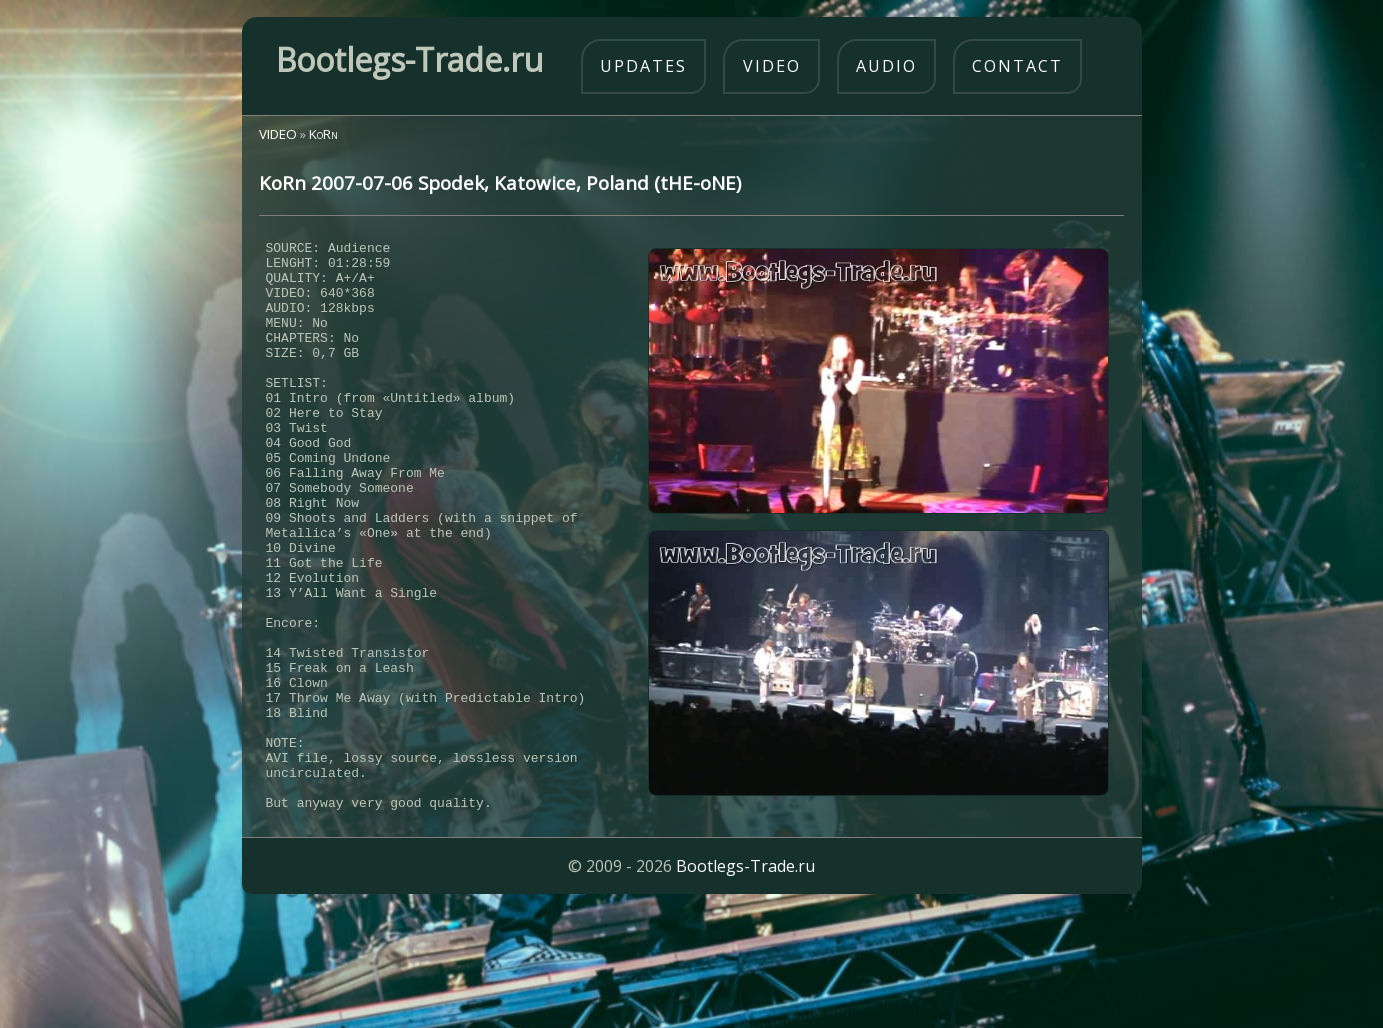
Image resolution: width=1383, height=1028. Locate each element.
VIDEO (278, 134)
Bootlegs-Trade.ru (745, 983)
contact (1017, 66)
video (772, 66)
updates (643, 66)
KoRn (323, 134)
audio (886, 66)
